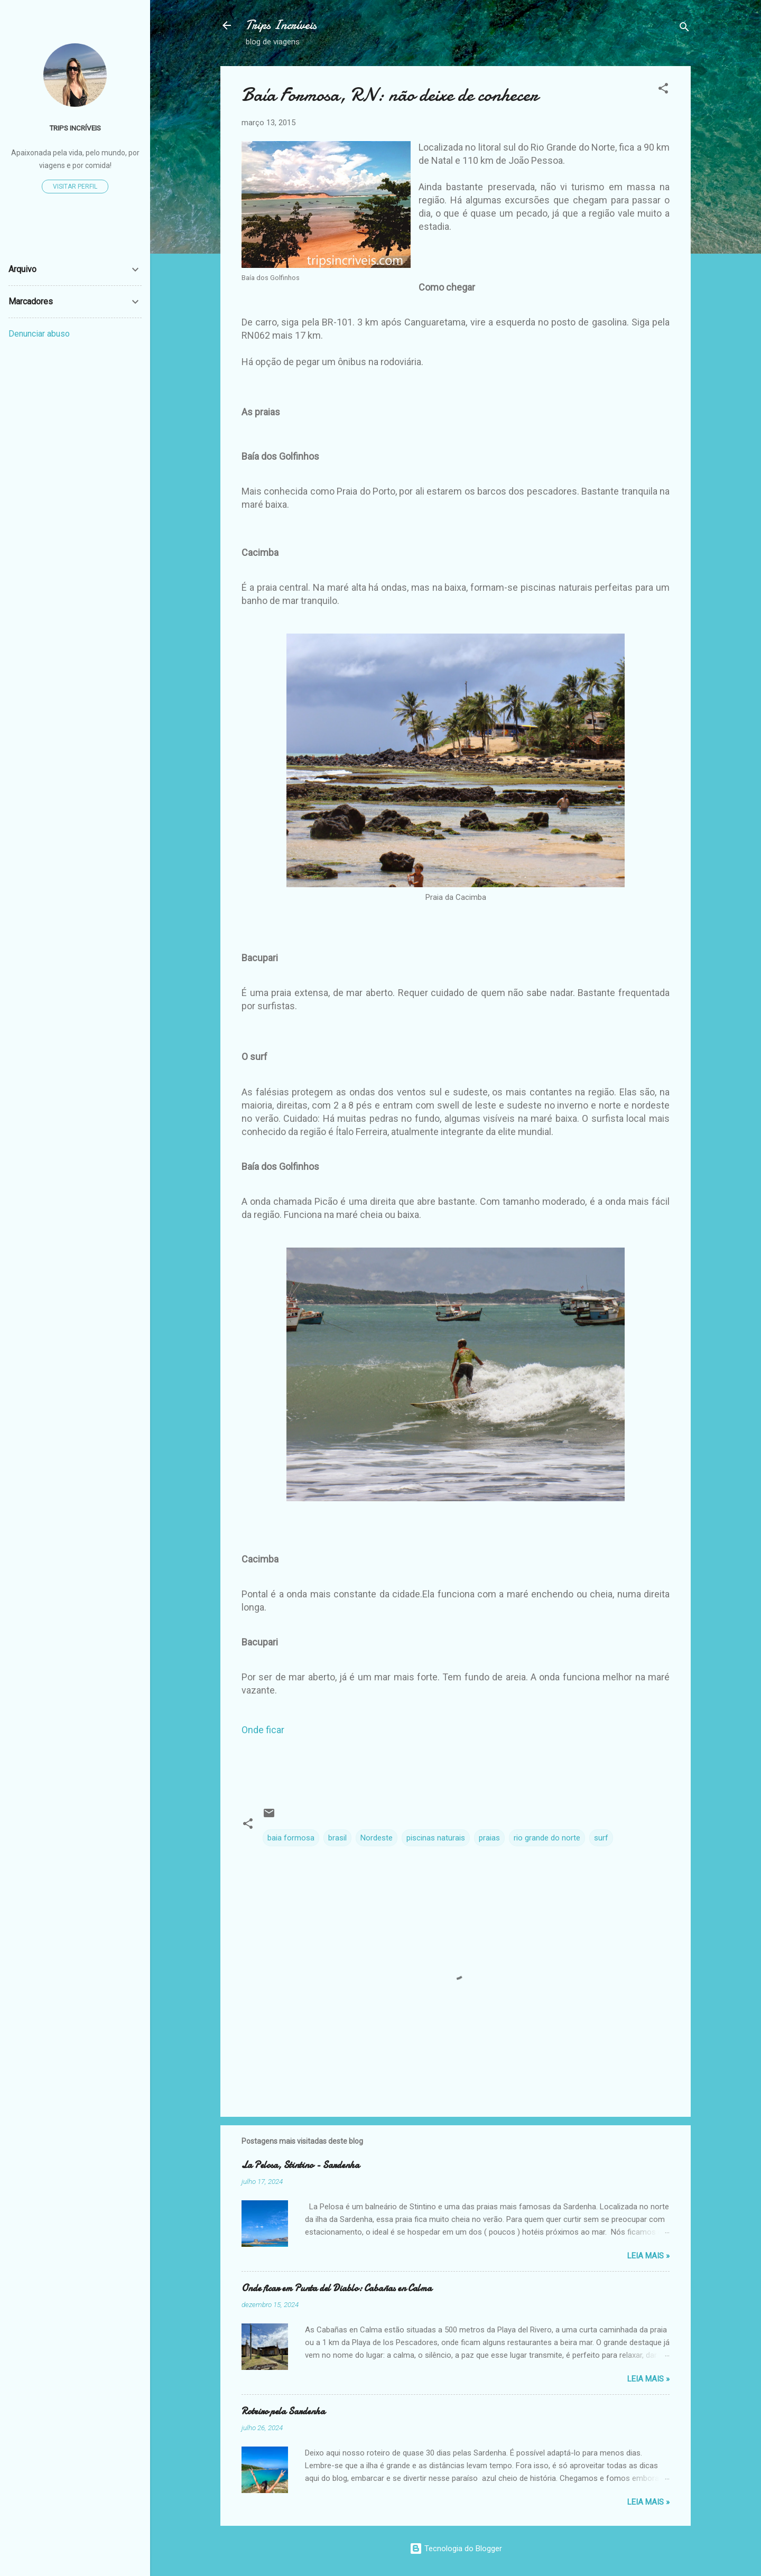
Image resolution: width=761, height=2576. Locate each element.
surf (601, 1838)
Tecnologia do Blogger (456, 2548)
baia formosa (290, 1838)
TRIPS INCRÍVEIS (75, 128)
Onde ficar (263, 1729)
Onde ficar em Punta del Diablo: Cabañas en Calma (337, 2288)
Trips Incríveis (281, 25)
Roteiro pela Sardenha (283, 2411)
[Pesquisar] (684, 29)
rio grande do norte (547, 1838)
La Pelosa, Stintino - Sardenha (300, 2165)
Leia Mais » (648, 2256)
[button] (663, 90)
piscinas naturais (435, 1838)
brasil (337, 1838)
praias (489, 1838)
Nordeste (376, 1838)
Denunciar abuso (39, 334)
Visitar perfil (75, 186)
